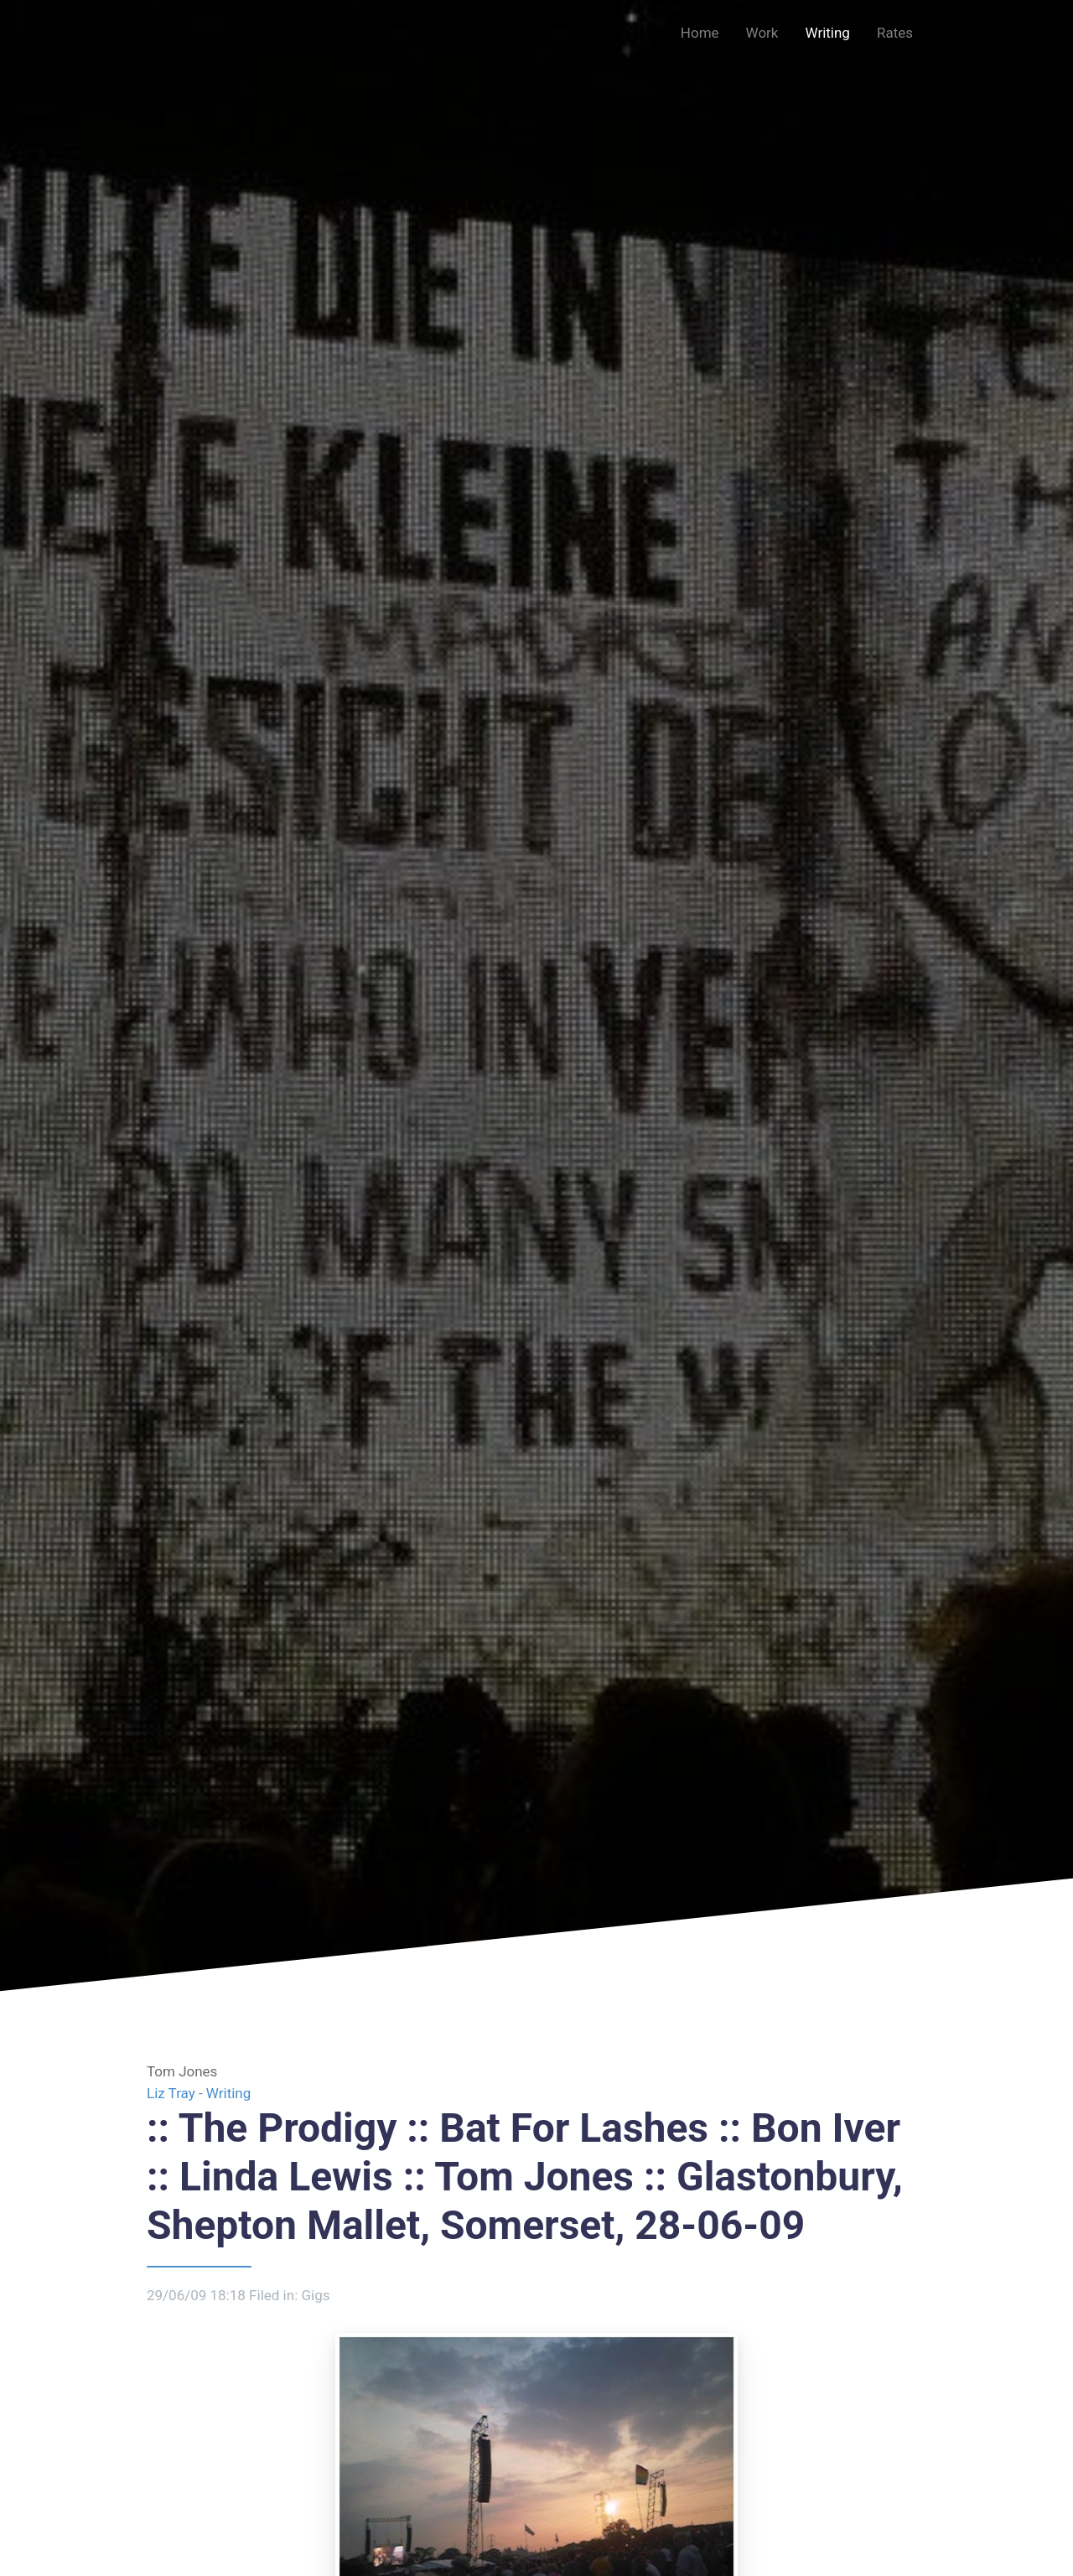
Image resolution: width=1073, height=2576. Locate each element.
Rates (895, 32)
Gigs (315, 2295)
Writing (827, 32)
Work (762, 32)
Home (700, 32)
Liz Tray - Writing (199, 2093)
